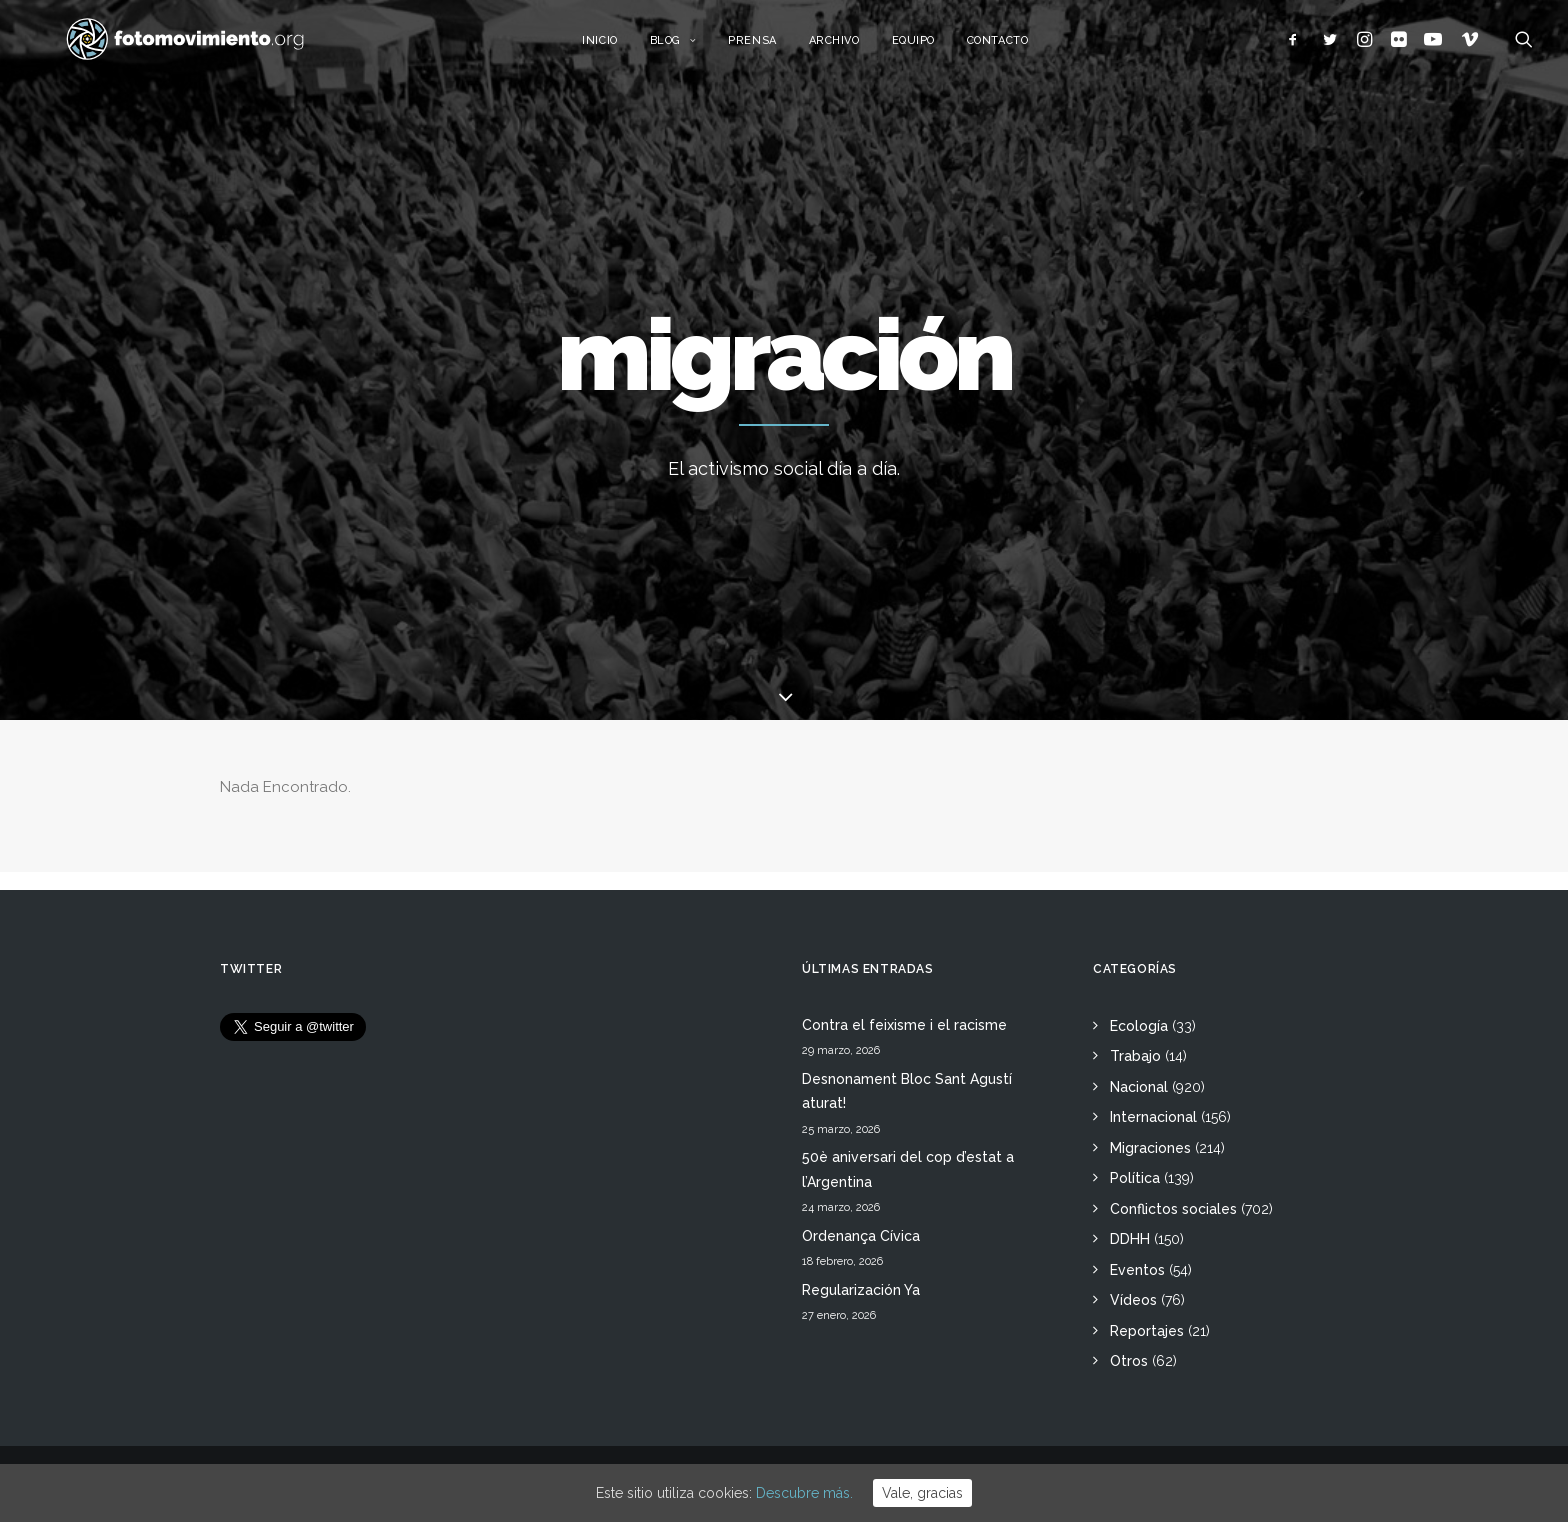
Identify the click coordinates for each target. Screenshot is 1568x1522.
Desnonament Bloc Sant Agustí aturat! (907, 1091)
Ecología (1139, 1026)
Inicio (621, 47)
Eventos (1137, 1270)
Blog (695, 47)
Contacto (1019, 47)
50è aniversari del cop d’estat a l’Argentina (908, 1169)
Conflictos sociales (1173, 1209)
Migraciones (1150, 1148)
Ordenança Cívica (861, 1236)
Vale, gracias (922, 1493)
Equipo (935, 47)
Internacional (1153, 1117)
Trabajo (1135, 1056)
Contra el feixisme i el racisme (904, 1025)
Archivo (856, 47)
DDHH (1130, 1239)
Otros (1129, 1361)
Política (1135, 1178)
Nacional (1139, 1087)
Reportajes (1147, 1331)
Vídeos (1133, 1300)
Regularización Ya (861, 1290)
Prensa (774, 47)
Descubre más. (804, 1493)
